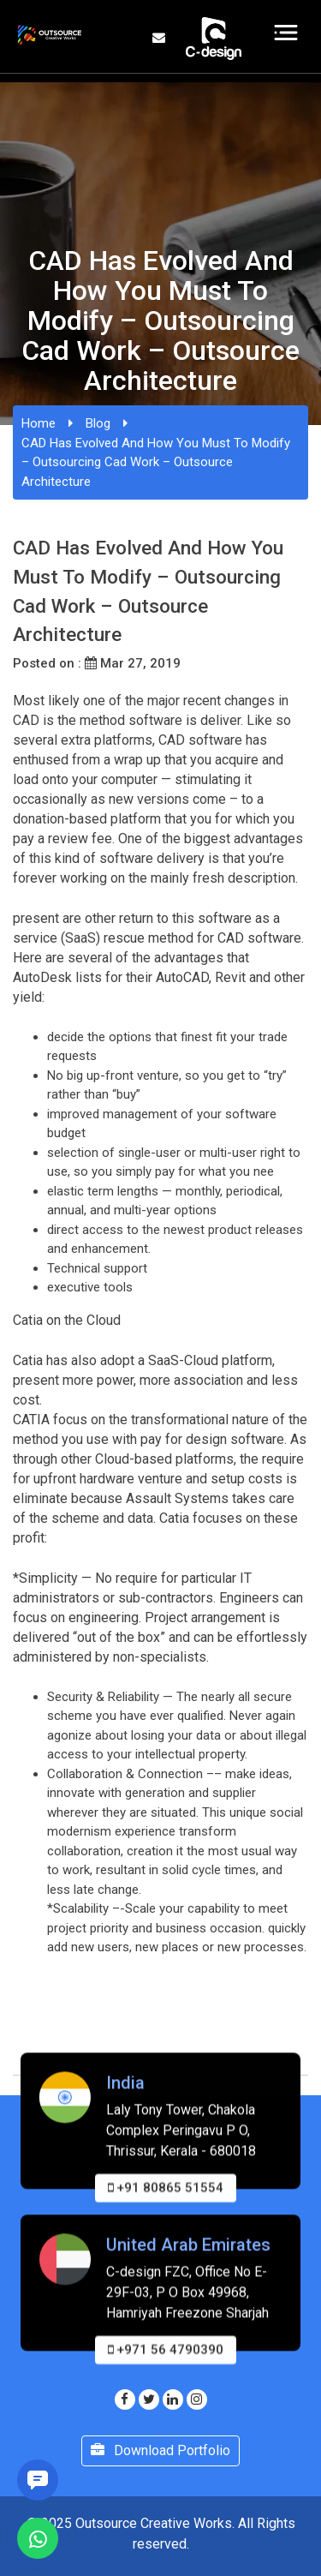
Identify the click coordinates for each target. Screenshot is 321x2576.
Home (38, 423)
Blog (98, 423)
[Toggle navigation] (286, 32)
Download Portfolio (160, 2450)
